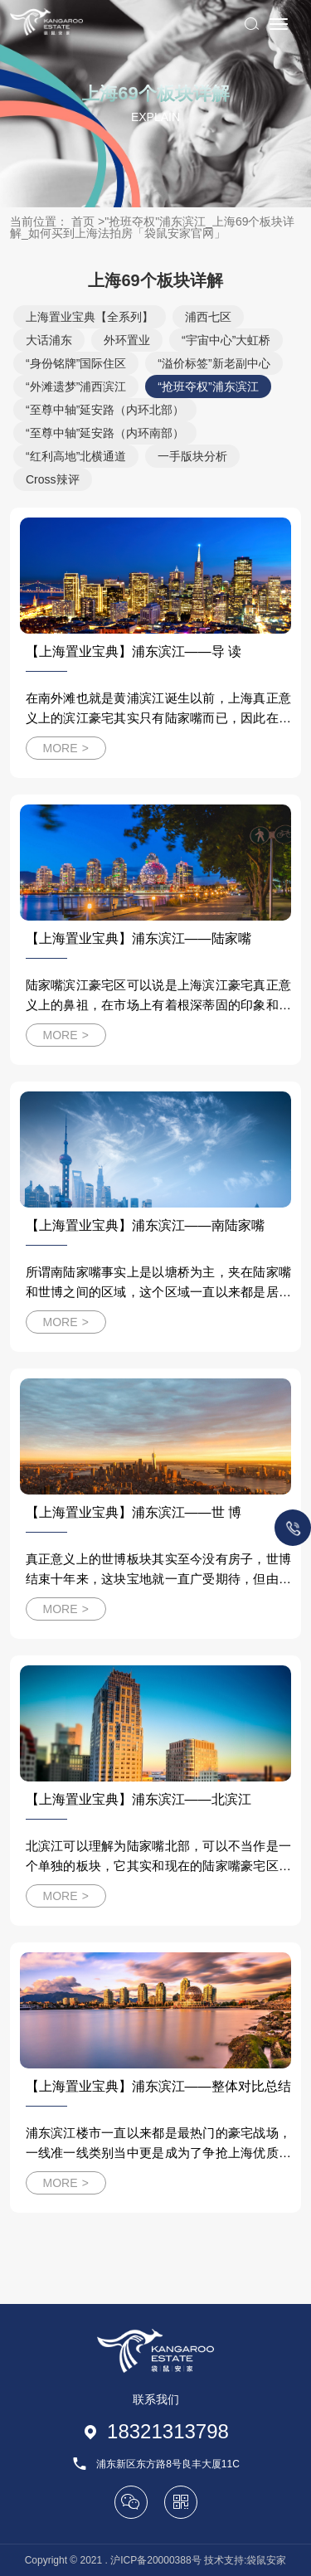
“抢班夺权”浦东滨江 (208, 386)
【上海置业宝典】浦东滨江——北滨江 (138, 1799)
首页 (83, 221)
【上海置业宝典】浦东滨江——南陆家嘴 (145, 1225)
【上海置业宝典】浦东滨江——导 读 (133, 651)
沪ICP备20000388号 (155, 2560)
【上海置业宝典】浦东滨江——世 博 (133, 1512)
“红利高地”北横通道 (76, 456)
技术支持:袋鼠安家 (245, 2560)
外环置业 (127, 340)
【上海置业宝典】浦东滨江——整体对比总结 (158, 2086)
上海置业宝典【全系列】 (89, 317)
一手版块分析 (192, 456)
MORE (66, 748)
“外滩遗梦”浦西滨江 (76, 386)
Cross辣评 (53, 479)
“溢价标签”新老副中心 (214, 363)
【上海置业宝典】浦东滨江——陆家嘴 (138, 938)
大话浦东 (49, 340)
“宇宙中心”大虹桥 (226, 340)
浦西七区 (208, 317)
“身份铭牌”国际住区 (76, 363)
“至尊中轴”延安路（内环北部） (105, 410)
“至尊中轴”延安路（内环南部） (105, 433)
